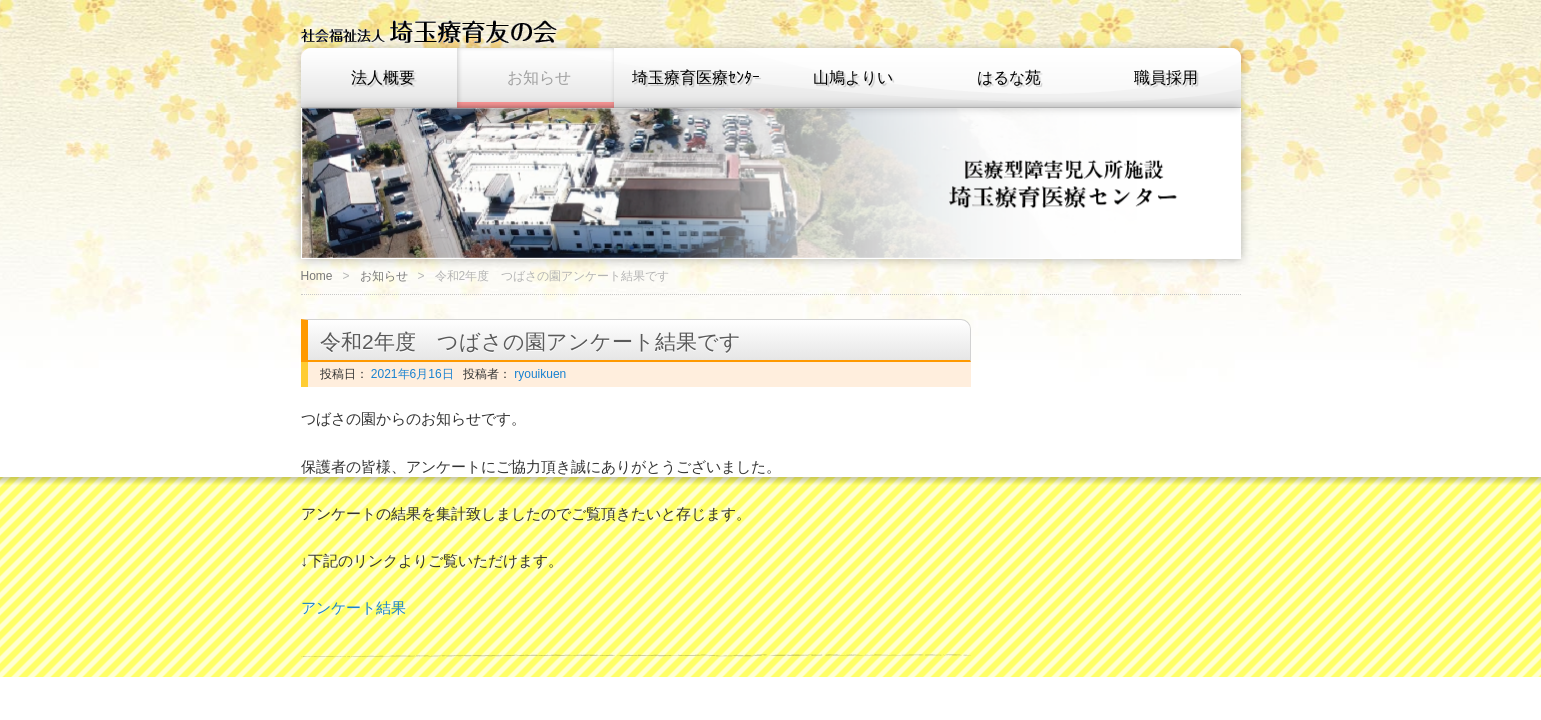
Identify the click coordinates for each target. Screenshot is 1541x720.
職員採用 (1166, 77)
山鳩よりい (853, 77)
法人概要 (383, 77)
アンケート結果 (353, 607)
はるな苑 (1009, 77)
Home (317, 276)
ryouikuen (538, 374)
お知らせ (539, 77)
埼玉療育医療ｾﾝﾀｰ (696, 77)
